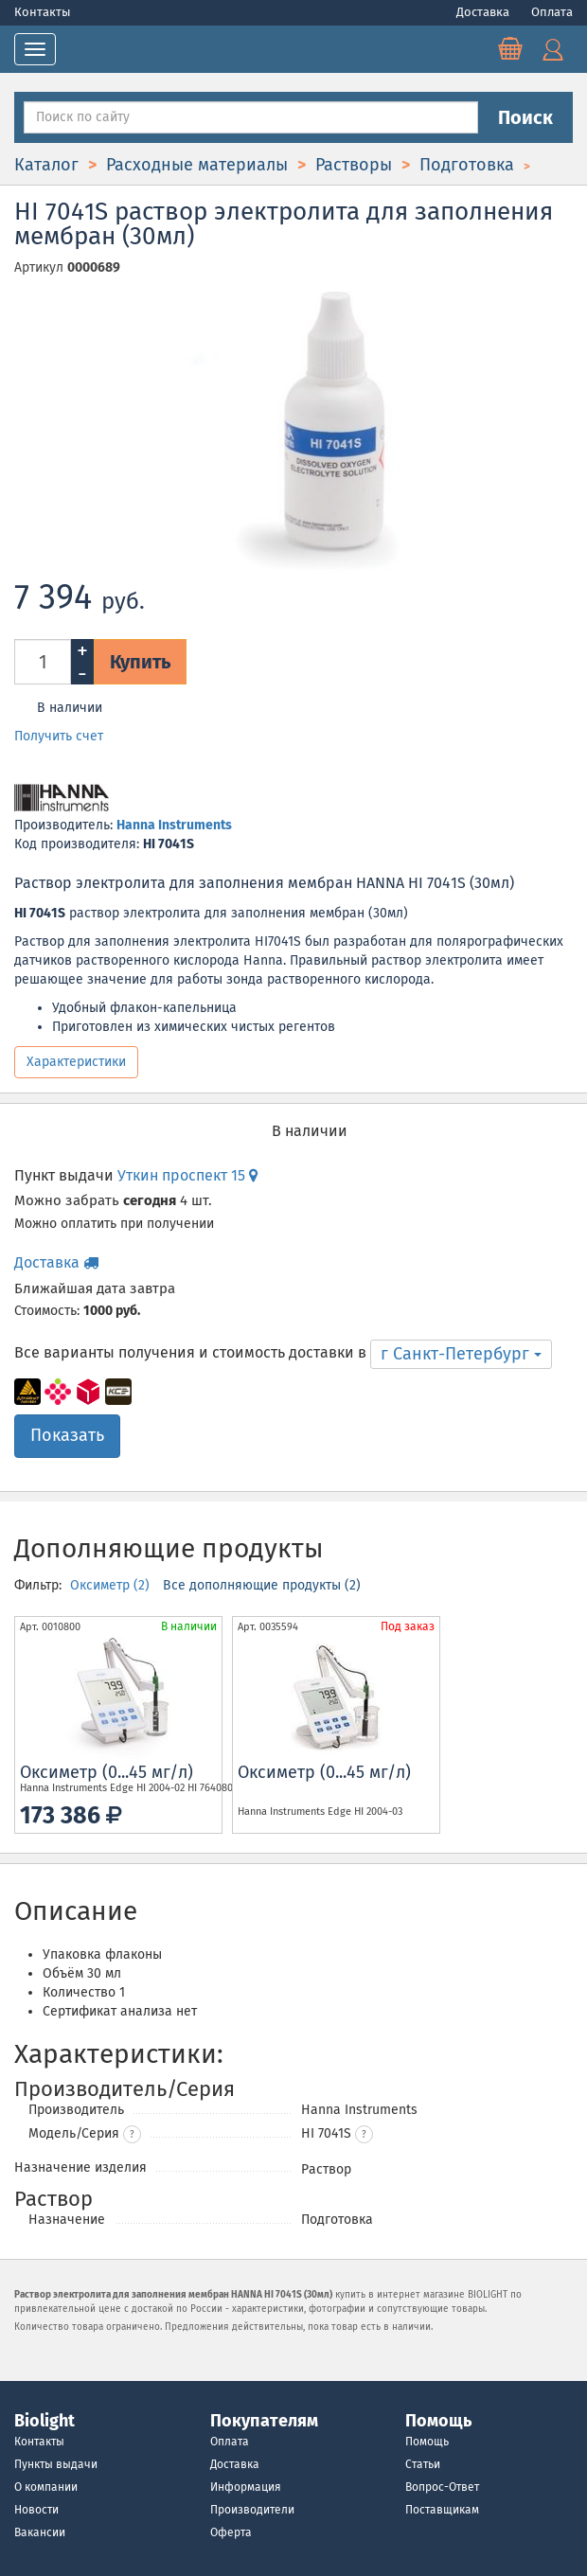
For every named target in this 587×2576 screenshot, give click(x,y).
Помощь (427, 2441)
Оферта (231, 2532)
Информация (245, 2487)
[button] (364, 2134)
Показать (67, 1435)
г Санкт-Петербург (461, 1353)
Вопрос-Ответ (442, 2487)
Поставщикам (442, 2509)
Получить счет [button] (58, 736)
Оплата (552, 12)
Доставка (484, 12)
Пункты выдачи (56, 2464)
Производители (252, 2509)
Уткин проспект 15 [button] (187, 1175)
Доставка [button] (56, 1262)
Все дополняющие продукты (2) (262, 1585)
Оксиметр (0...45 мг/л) (106, 1772)
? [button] (132, 2135)
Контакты (42, 12)
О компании (46, 2487)
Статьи (422, 2464)
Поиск (525, 117)
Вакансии (39, 2532)
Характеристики (76, 1062)
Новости (36, 2509)
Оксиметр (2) (111, 1585)
